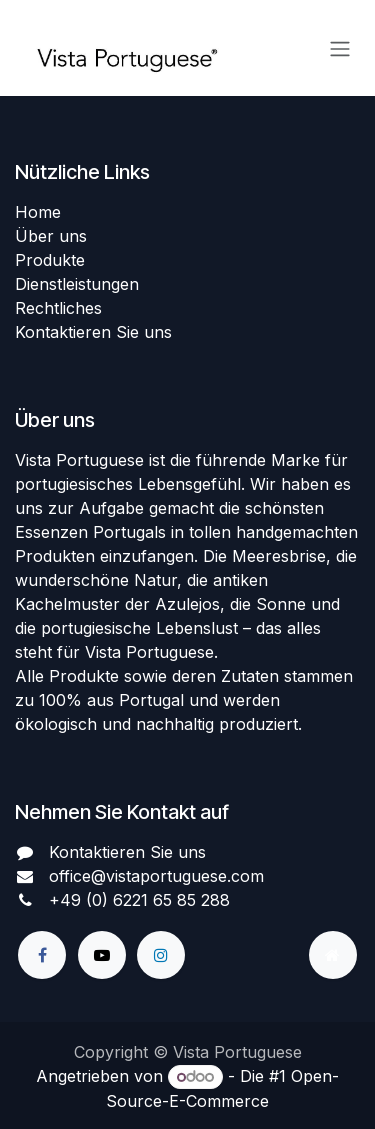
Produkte (50, 260)
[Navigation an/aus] (340, 48)
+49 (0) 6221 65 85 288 (139, 900)
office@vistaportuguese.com (156, 876)
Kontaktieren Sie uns (93, 332)
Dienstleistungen (77, 284)
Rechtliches (58, 308)
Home (38, 212)
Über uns (51, 236)
